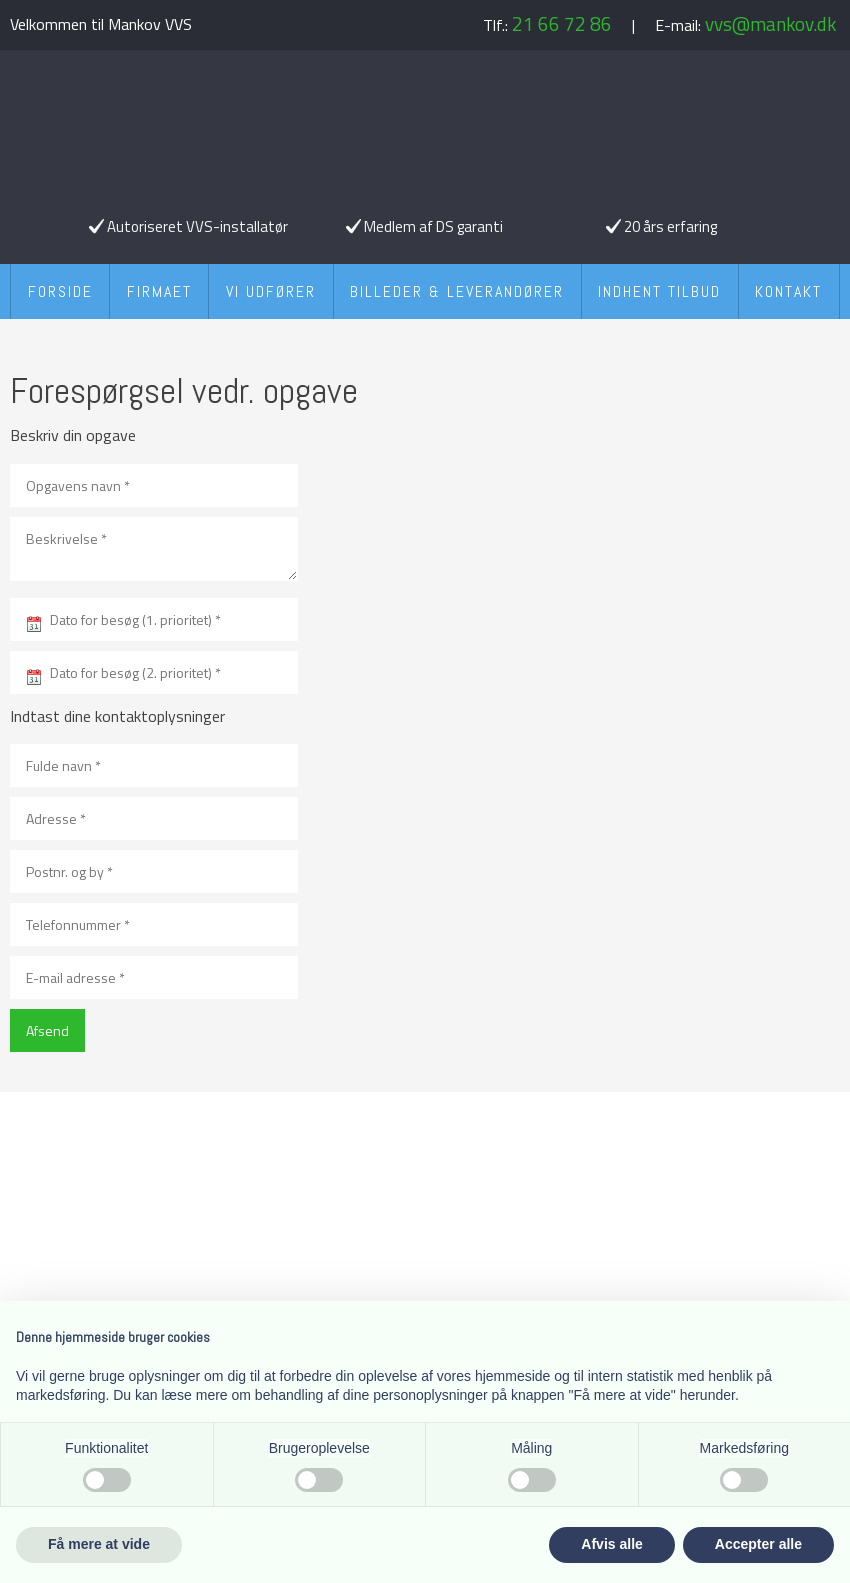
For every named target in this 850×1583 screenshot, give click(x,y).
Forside (60, 291)
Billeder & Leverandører (457, 291)
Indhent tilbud (659, 291)
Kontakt (788, 291)
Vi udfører (271, 291)
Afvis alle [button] (611, 1544)
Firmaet (159, 291)
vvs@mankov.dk (770, 23)
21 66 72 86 (562, 23)
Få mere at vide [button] (99, 1544)
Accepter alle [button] (758, 1544)
